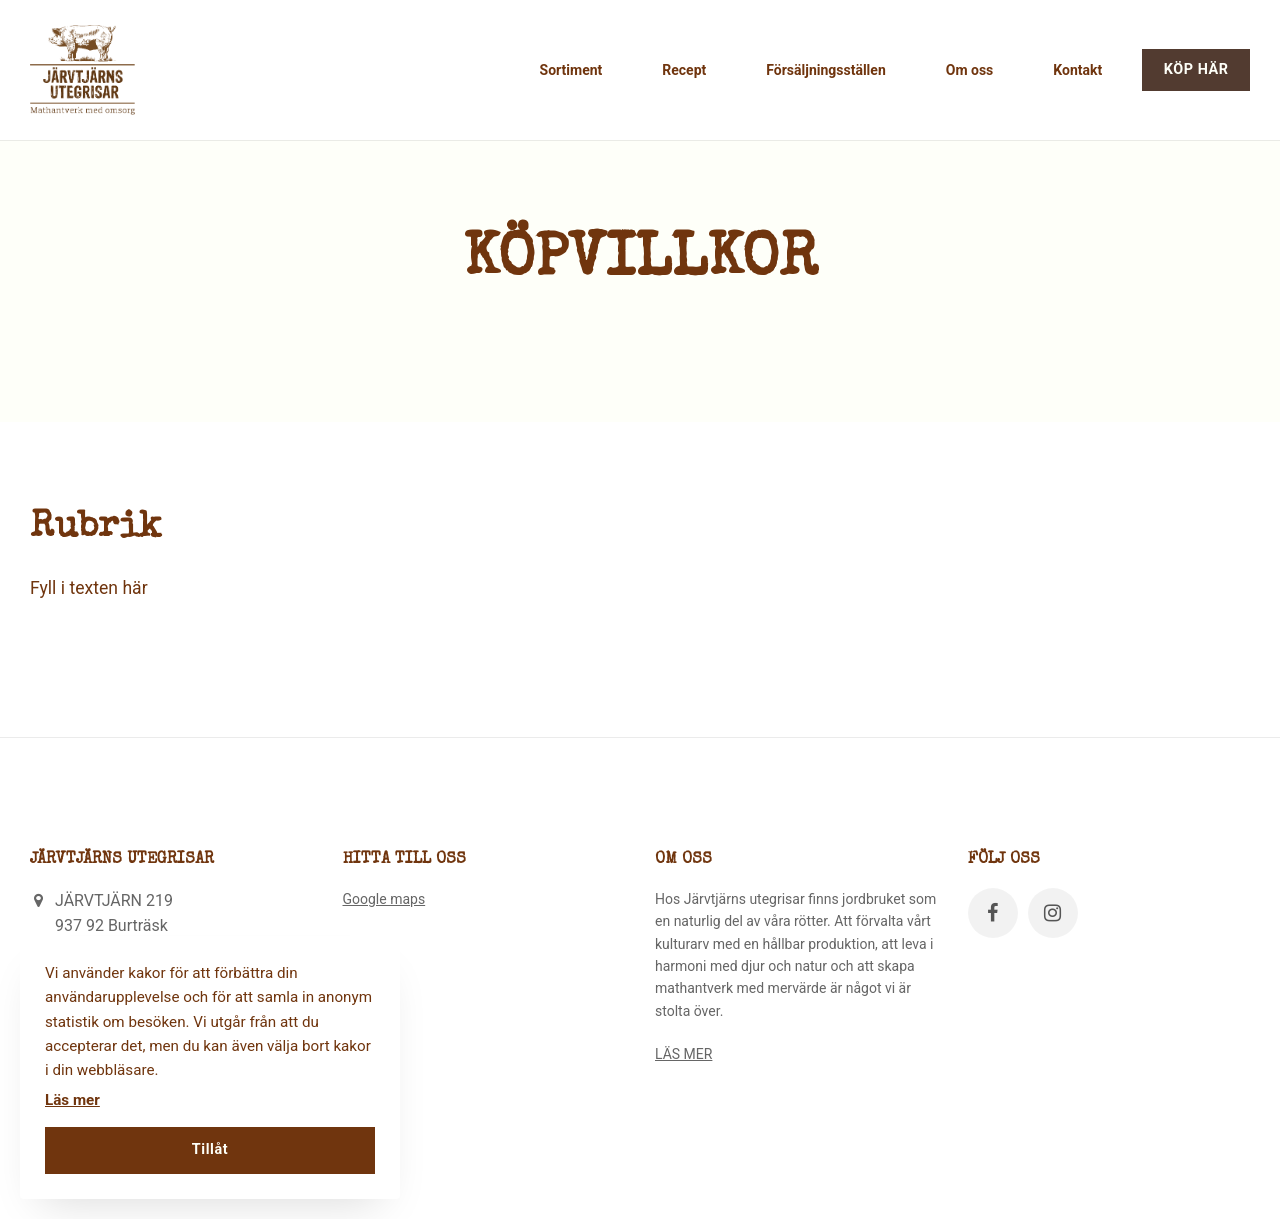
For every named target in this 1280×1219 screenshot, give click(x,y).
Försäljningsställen (825, 70)
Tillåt (210, 1149)
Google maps (384, 899)
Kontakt (1077, 70)
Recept (684, 70)
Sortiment (571, 70)
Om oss (970, 70)
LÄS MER (683, 1054)
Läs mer (72, 1100)
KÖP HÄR (1196, 69)
